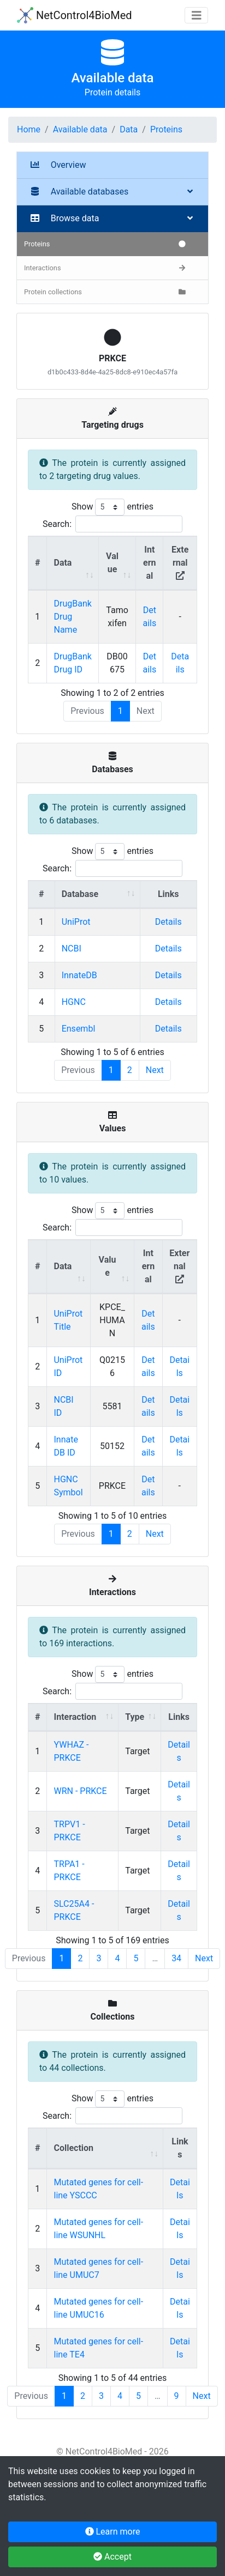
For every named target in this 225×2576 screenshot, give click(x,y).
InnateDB (79, 975)
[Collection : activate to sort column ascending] (105, 2148)
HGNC (74, 1002)
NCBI (71, 948)
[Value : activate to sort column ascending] (117, 563)
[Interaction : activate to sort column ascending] (83, 1717)
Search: (112, 524)
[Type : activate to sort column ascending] (140, 1717)
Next (155, 1070)
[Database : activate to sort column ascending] (97, 894)
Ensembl (79, 1028)
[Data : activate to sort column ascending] (72, 563)
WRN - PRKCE (80, 1791)
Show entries (112, 507)
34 (176, 1958)
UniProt (76, 922)
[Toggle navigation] (197, 15)
